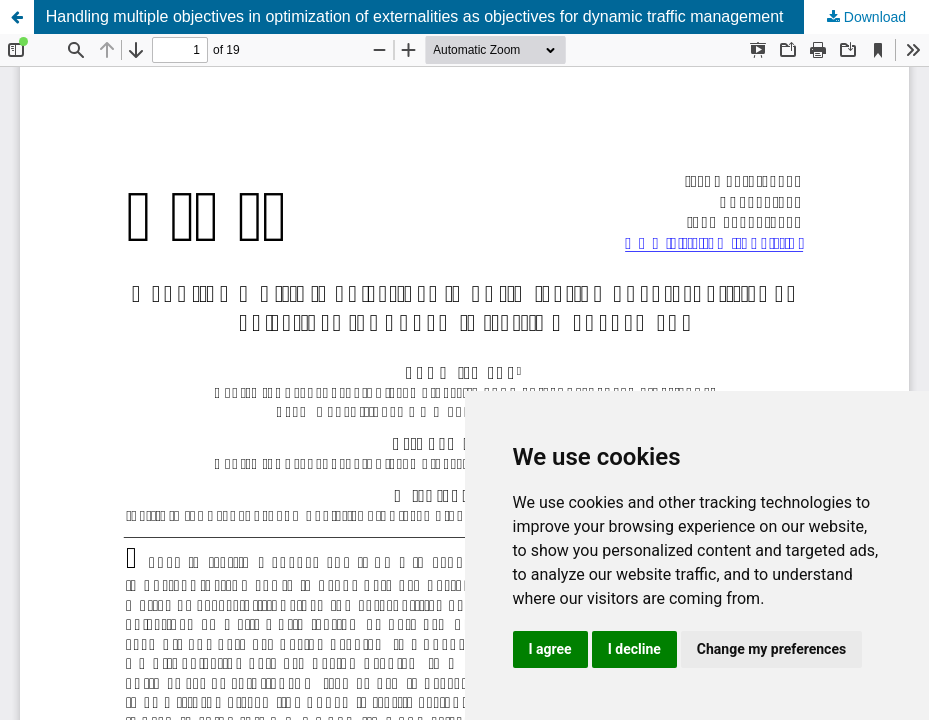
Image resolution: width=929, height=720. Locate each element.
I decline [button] (634, 649)
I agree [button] (550, 649)
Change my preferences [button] (771, 649)
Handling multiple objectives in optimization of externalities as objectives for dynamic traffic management (415, 16)
